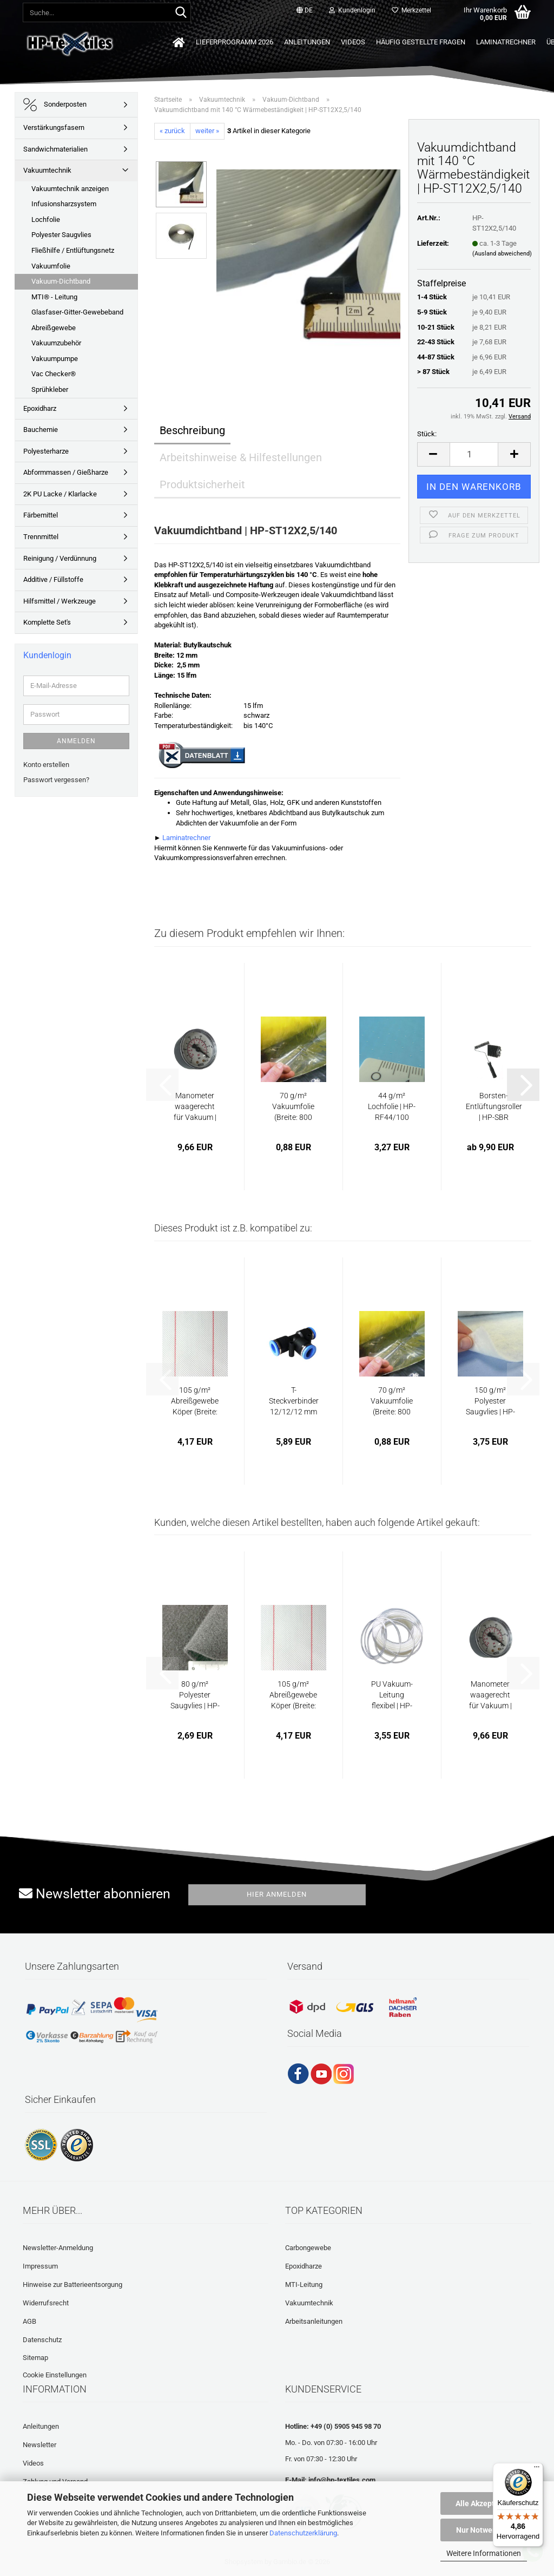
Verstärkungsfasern (53, 127)
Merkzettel (411, 10)
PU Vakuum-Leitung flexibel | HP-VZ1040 (392, 1695)
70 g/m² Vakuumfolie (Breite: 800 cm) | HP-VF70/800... (293, 1107)
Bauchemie (40, 429)
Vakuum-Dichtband (60, 281)
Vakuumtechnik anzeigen (70, 189)
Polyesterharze (46, 451)
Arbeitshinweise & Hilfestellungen (241, 457)
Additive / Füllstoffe (53, 579)
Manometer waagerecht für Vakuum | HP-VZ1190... (195, 1107)
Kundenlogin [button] (352, 10)
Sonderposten (55, 105)
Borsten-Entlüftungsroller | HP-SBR (494, 1106)
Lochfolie (45, 219)
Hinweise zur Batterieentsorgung (72, 2284)
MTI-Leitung (303, 2284)
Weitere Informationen (483, 2553)
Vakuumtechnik (47, 170)
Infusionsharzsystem (63, 204)
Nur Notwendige (484, 2530)
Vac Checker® (53, 374)
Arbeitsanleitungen (313, 2321)
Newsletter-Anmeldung (58, 2248)
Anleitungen (307, 42)
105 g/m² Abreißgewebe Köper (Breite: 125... (195, 1401)
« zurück (172, 131)
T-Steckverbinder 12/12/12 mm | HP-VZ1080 (294, 1401)
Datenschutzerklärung (303, 2533)
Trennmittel (40, 537)
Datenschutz (42, 2340)
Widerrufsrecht (46, 2303)
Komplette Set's (47, 622)
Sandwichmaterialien (55, 149)
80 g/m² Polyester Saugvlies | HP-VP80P (195, 1695)
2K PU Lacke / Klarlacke (60, 494)
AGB (29, 2321)
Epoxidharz (39, 408)
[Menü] (536, 2469)
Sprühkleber (49, 389)
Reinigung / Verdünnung (59, 558)
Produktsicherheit (202, 484)
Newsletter (39, 2445)
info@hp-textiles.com (341, 2480)
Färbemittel (40, 515)
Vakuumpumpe (54, 359)
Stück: (427, 434)
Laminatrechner (506, 42)
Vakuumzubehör (56, 343)
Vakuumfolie (50, 266)
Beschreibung (192, 430)
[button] (304, 11)
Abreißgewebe (53, 328)
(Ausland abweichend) (502, 253)
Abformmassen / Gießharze (65, 472)
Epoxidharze (303, 2266)
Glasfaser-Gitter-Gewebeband (77, 312)
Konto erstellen (46, 765)
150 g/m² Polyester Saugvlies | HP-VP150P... (490, 1401)
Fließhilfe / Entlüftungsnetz (72, 250)
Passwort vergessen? (56, 780)
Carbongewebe (308, 2248)
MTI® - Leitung (54, 297)
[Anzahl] (474, 454)
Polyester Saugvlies (61, 235)
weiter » (207, 131)
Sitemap (35, 2358)
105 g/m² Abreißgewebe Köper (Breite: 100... (293, 1695)
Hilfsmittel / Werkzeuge (59, 601)
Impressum (40, 2266)
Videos (353, 42)
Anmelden (76, 741)
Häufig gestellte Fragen (420, 42)
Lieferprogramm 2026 (234, 42)
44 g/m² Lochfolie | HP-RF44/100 (392, 1106)
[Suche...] (180, 13)
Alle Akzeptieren (484, 2503)
